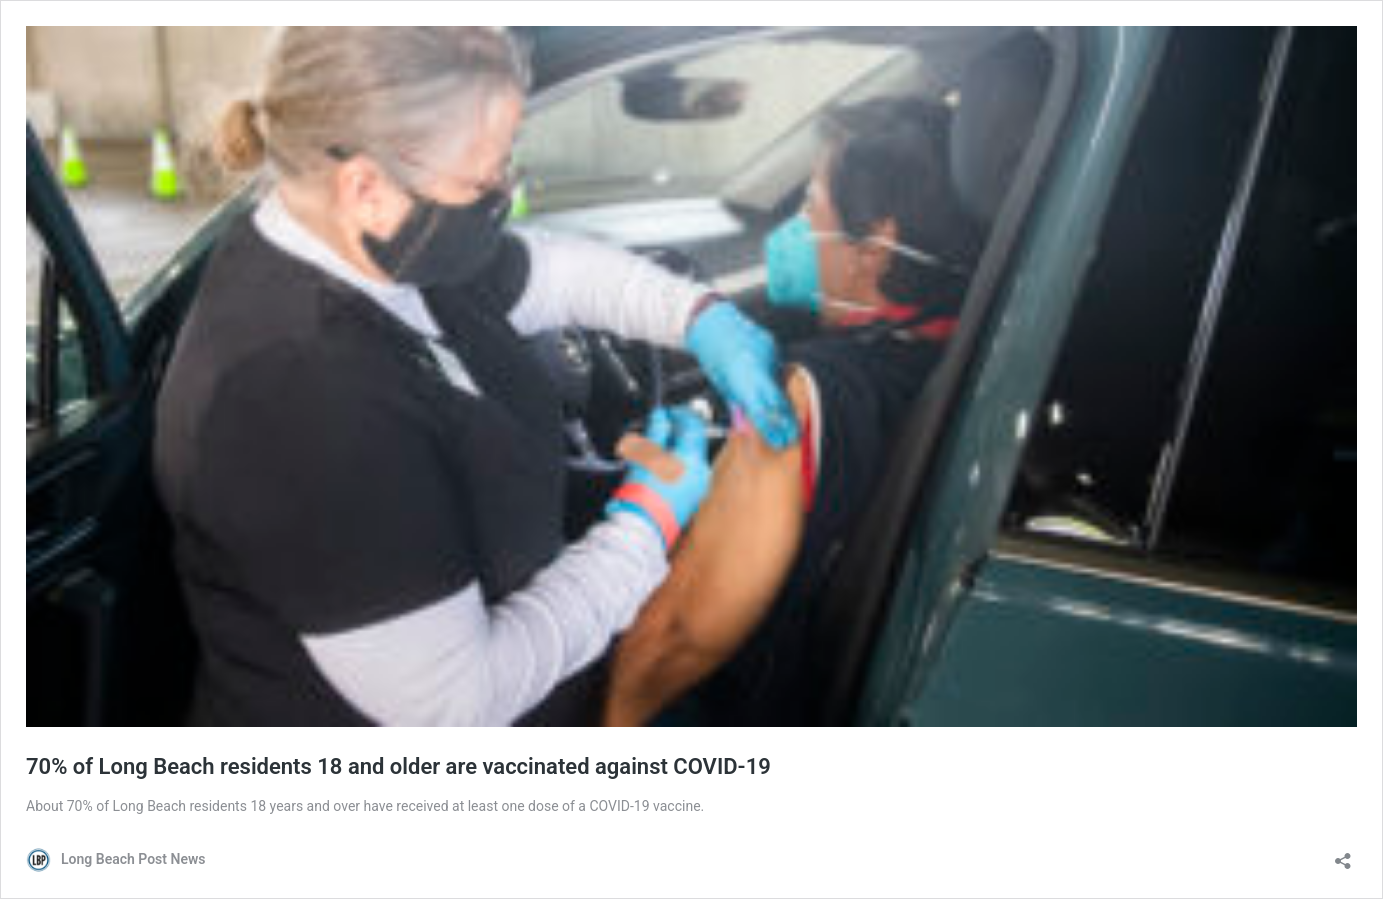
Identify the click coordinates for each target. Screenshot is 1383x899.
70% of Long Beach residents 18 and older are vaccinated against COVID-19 (398, 766)
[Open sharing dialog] (1343, 854)
